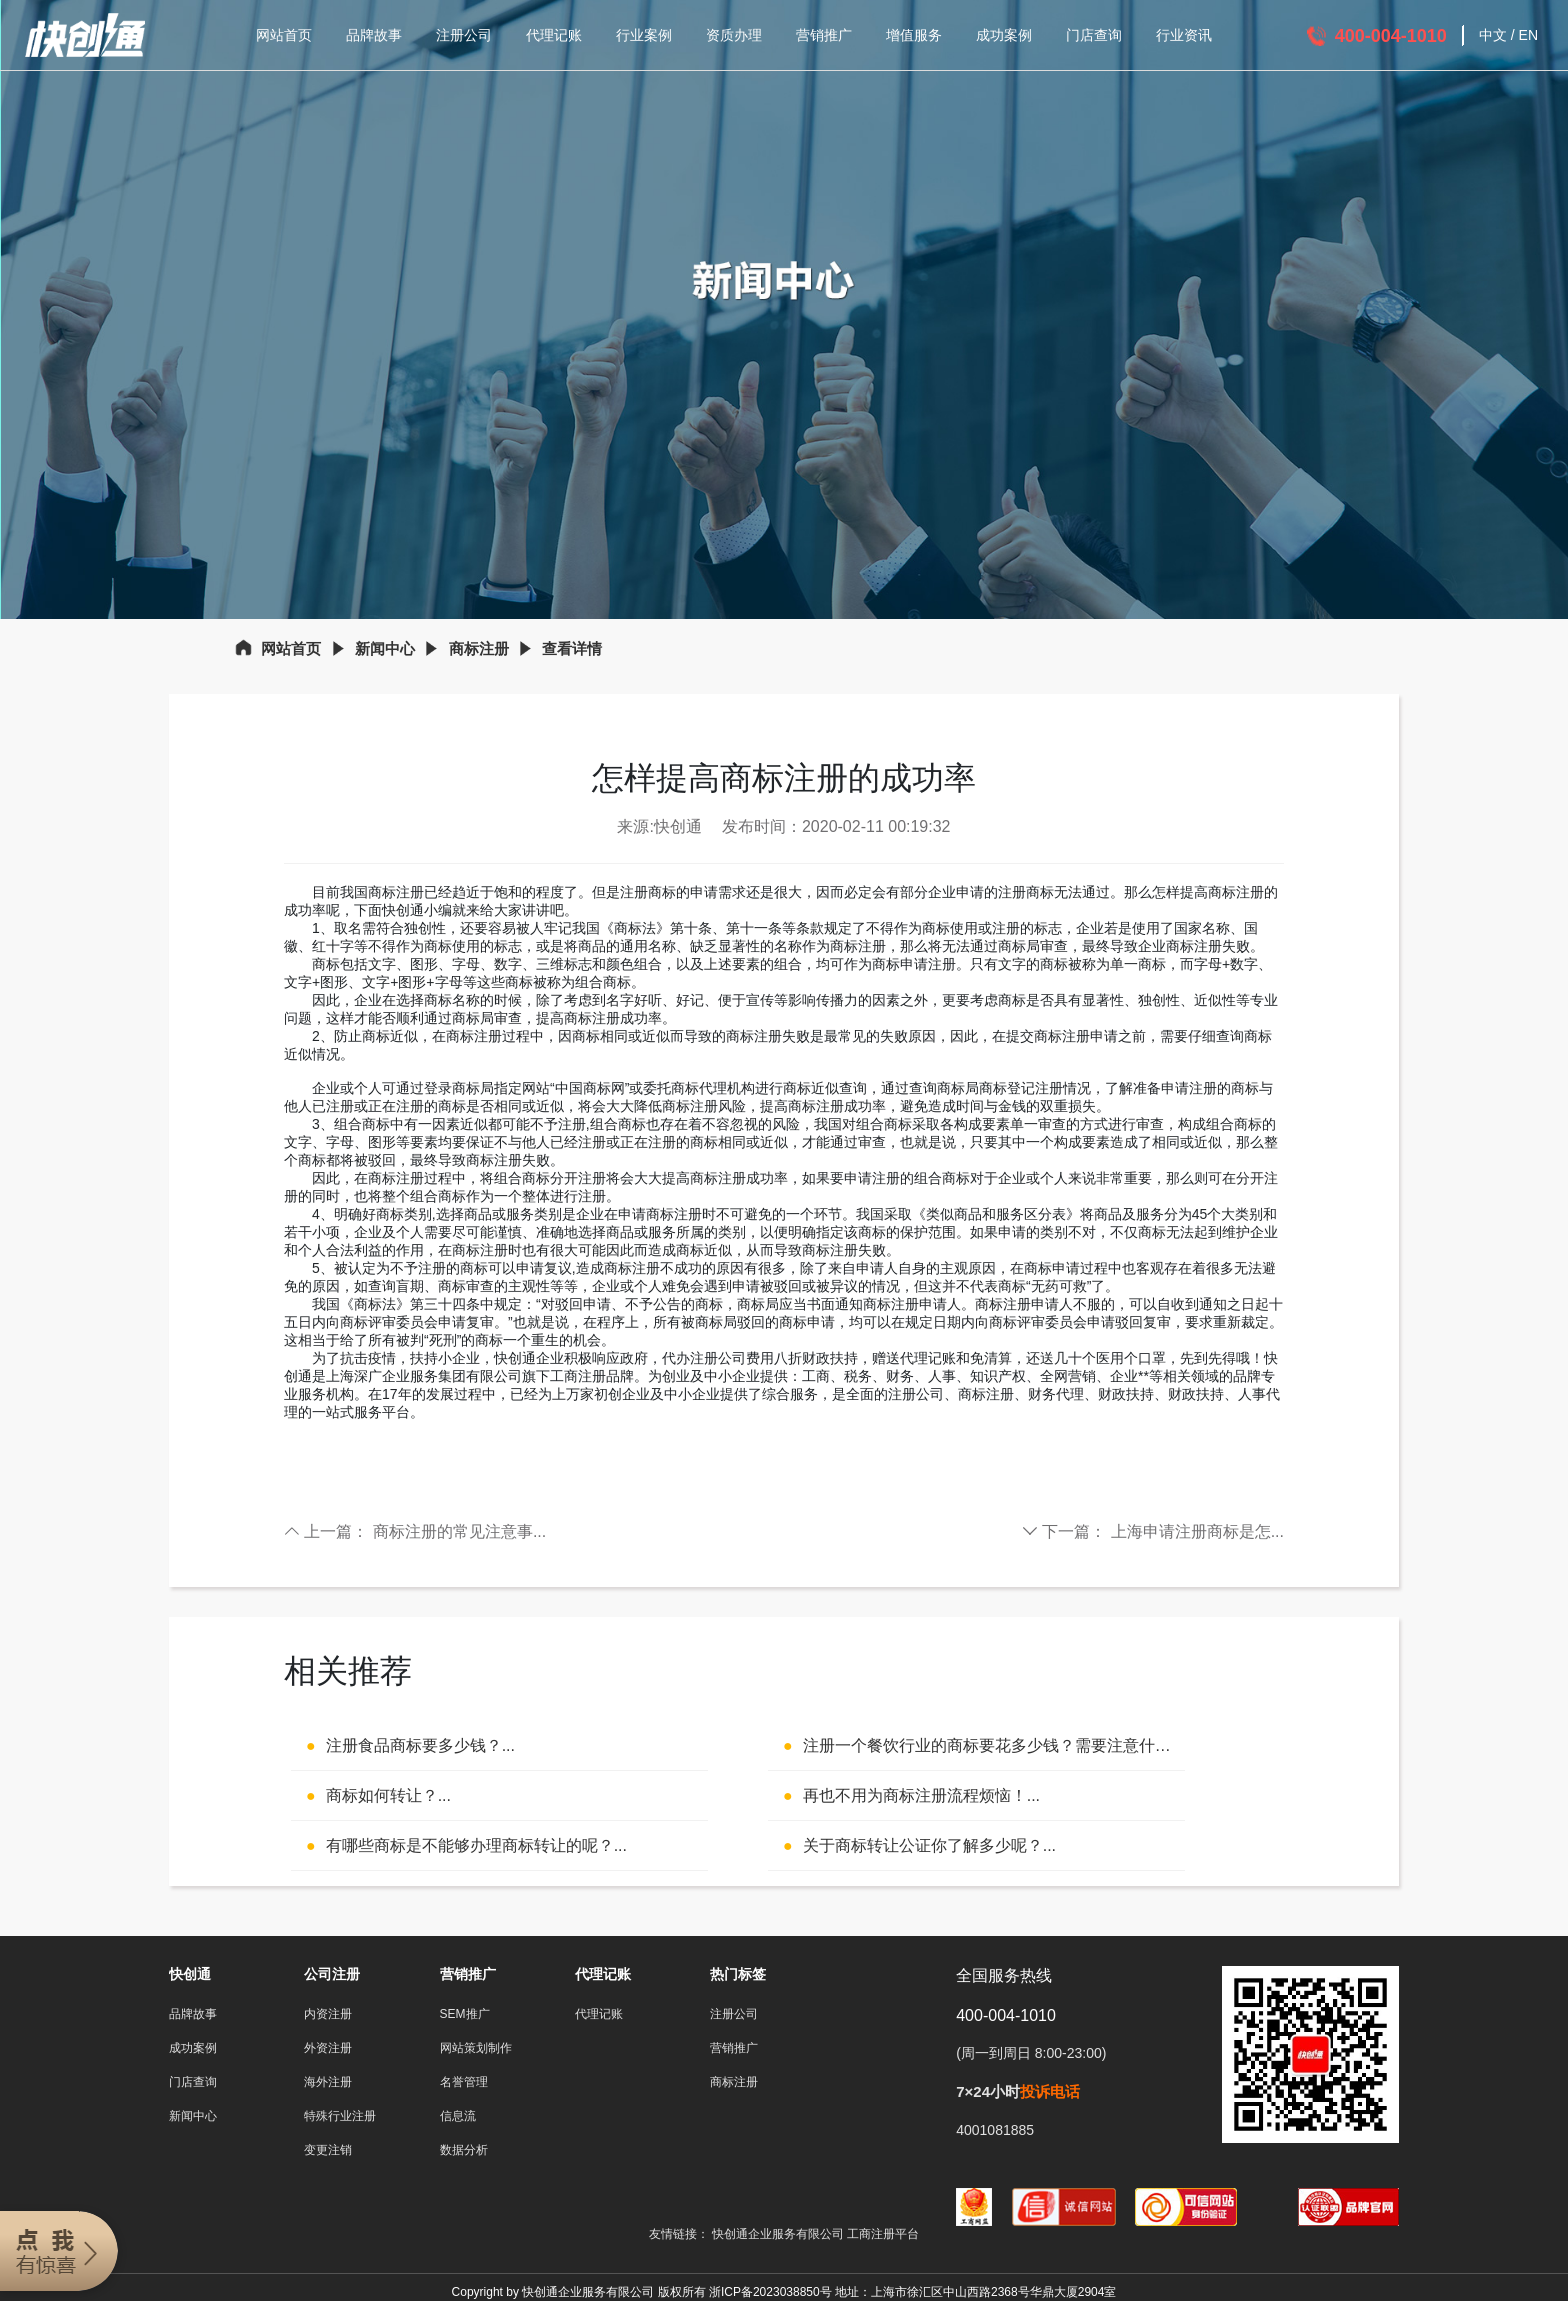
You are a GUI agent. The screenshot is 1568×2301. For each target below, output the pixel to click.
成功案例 (1004, 35)
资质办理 (734, 35)
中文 (1493, 35)
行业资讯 (1184, 35)
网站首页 (284, 35)
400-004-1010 (1391, 36)
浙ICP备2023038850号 (770, 2292)
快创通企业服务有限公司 (779, 2234)
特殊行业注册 (340, 2116)
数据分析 (464, 2150)
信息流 (458, 2116)
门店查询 (1094, 35)
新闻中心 (385, 648)
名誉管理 (464, 2082)
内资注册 (328, 2014)
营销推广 (824, 35)
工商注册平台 (883, 2234)
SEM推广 (465, 2014)
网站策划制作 (476, 2048)
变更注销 (328, 2150)
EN (1528, 35)
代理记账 (554, 35)
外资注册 (328, 2048)
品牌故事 (374, 35)
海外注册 (328, 2082)
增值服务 (914, 35)
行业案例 (644, 35)
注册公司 (464, 35)
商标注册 (479, 648)
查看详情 (572, 648)
